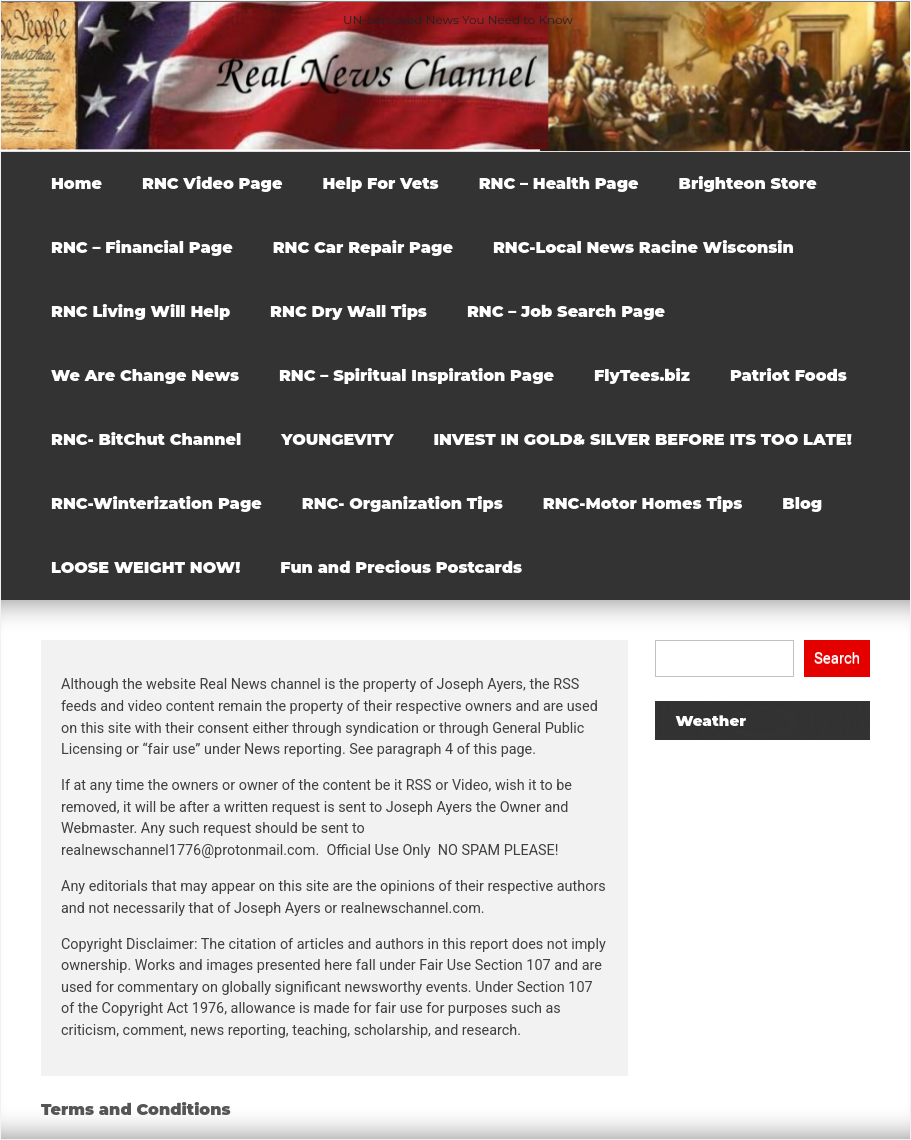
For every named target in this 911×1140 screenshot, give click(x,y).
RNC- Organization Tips (402, 503)
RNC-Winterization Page (156, 503)
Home (76, 183)
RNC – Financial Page (142, 247)
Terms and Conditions (136, 1109)
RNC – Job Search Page (566, 311)
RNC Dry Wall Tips (348, 311)
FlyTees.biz (642, 375)
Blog (802, 503)
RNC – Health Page (559, 183)
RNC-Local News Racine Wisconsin (643, 247)
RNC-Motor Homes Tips (643, 503)
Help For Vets (380, 183)
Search (837, 658)
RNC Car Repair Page (363, 247)
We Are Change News (145, 375)
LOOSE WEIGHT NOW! (145, 567)
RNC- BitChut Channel (146, 439)
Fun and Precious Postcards (401, 567)
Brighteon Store (748, 183)
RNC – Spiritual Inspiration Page (416, 375)
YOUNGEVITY (337, 439)
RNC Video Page (212, 183)
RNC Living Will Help (140, 311)
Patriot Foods (788, 375)
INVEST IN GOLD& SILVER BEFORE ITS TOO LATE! (643, 439)
